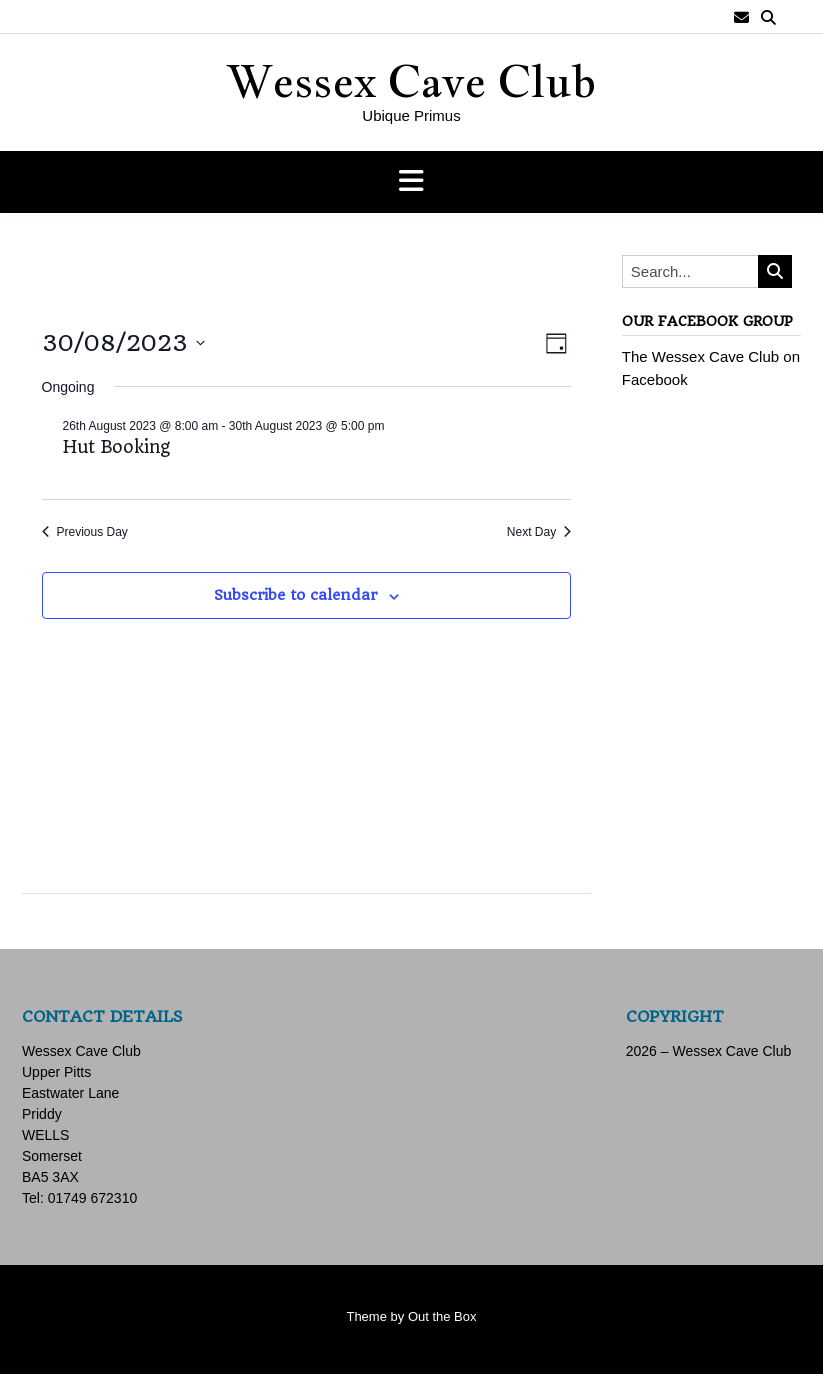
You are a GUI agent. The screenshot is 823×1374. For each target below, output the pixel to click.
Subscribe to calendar (295, 595)
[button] (411, 182)
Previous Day (85, 532)
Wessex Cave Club (411, 81)
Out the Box (442, 1316)
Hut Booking (116, 447)
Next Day (539, 532)
